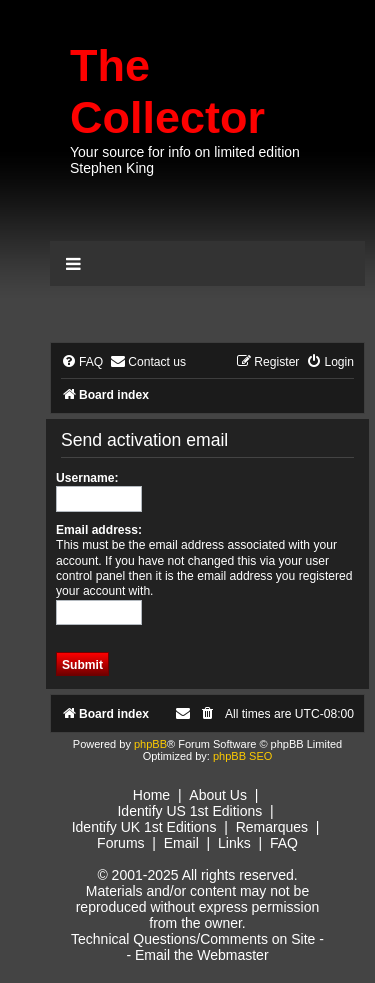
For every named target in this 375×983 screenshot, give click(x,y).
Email (181, 843)
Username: (87, 478)
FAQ (284, 843)
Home (151, 795)
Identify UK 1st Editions (144, 827)
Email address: (99, 530)
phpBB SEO (242, 756)
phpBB (150, 744)
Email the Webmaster (202, 955)
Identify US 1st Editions (189, 811)
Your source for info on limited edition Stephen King (185, 160)
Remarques (272, 827)
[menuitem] (82, 362)
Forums (120, 843)
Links (234, 843)
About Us (218, 795)
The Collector (167, 91)
